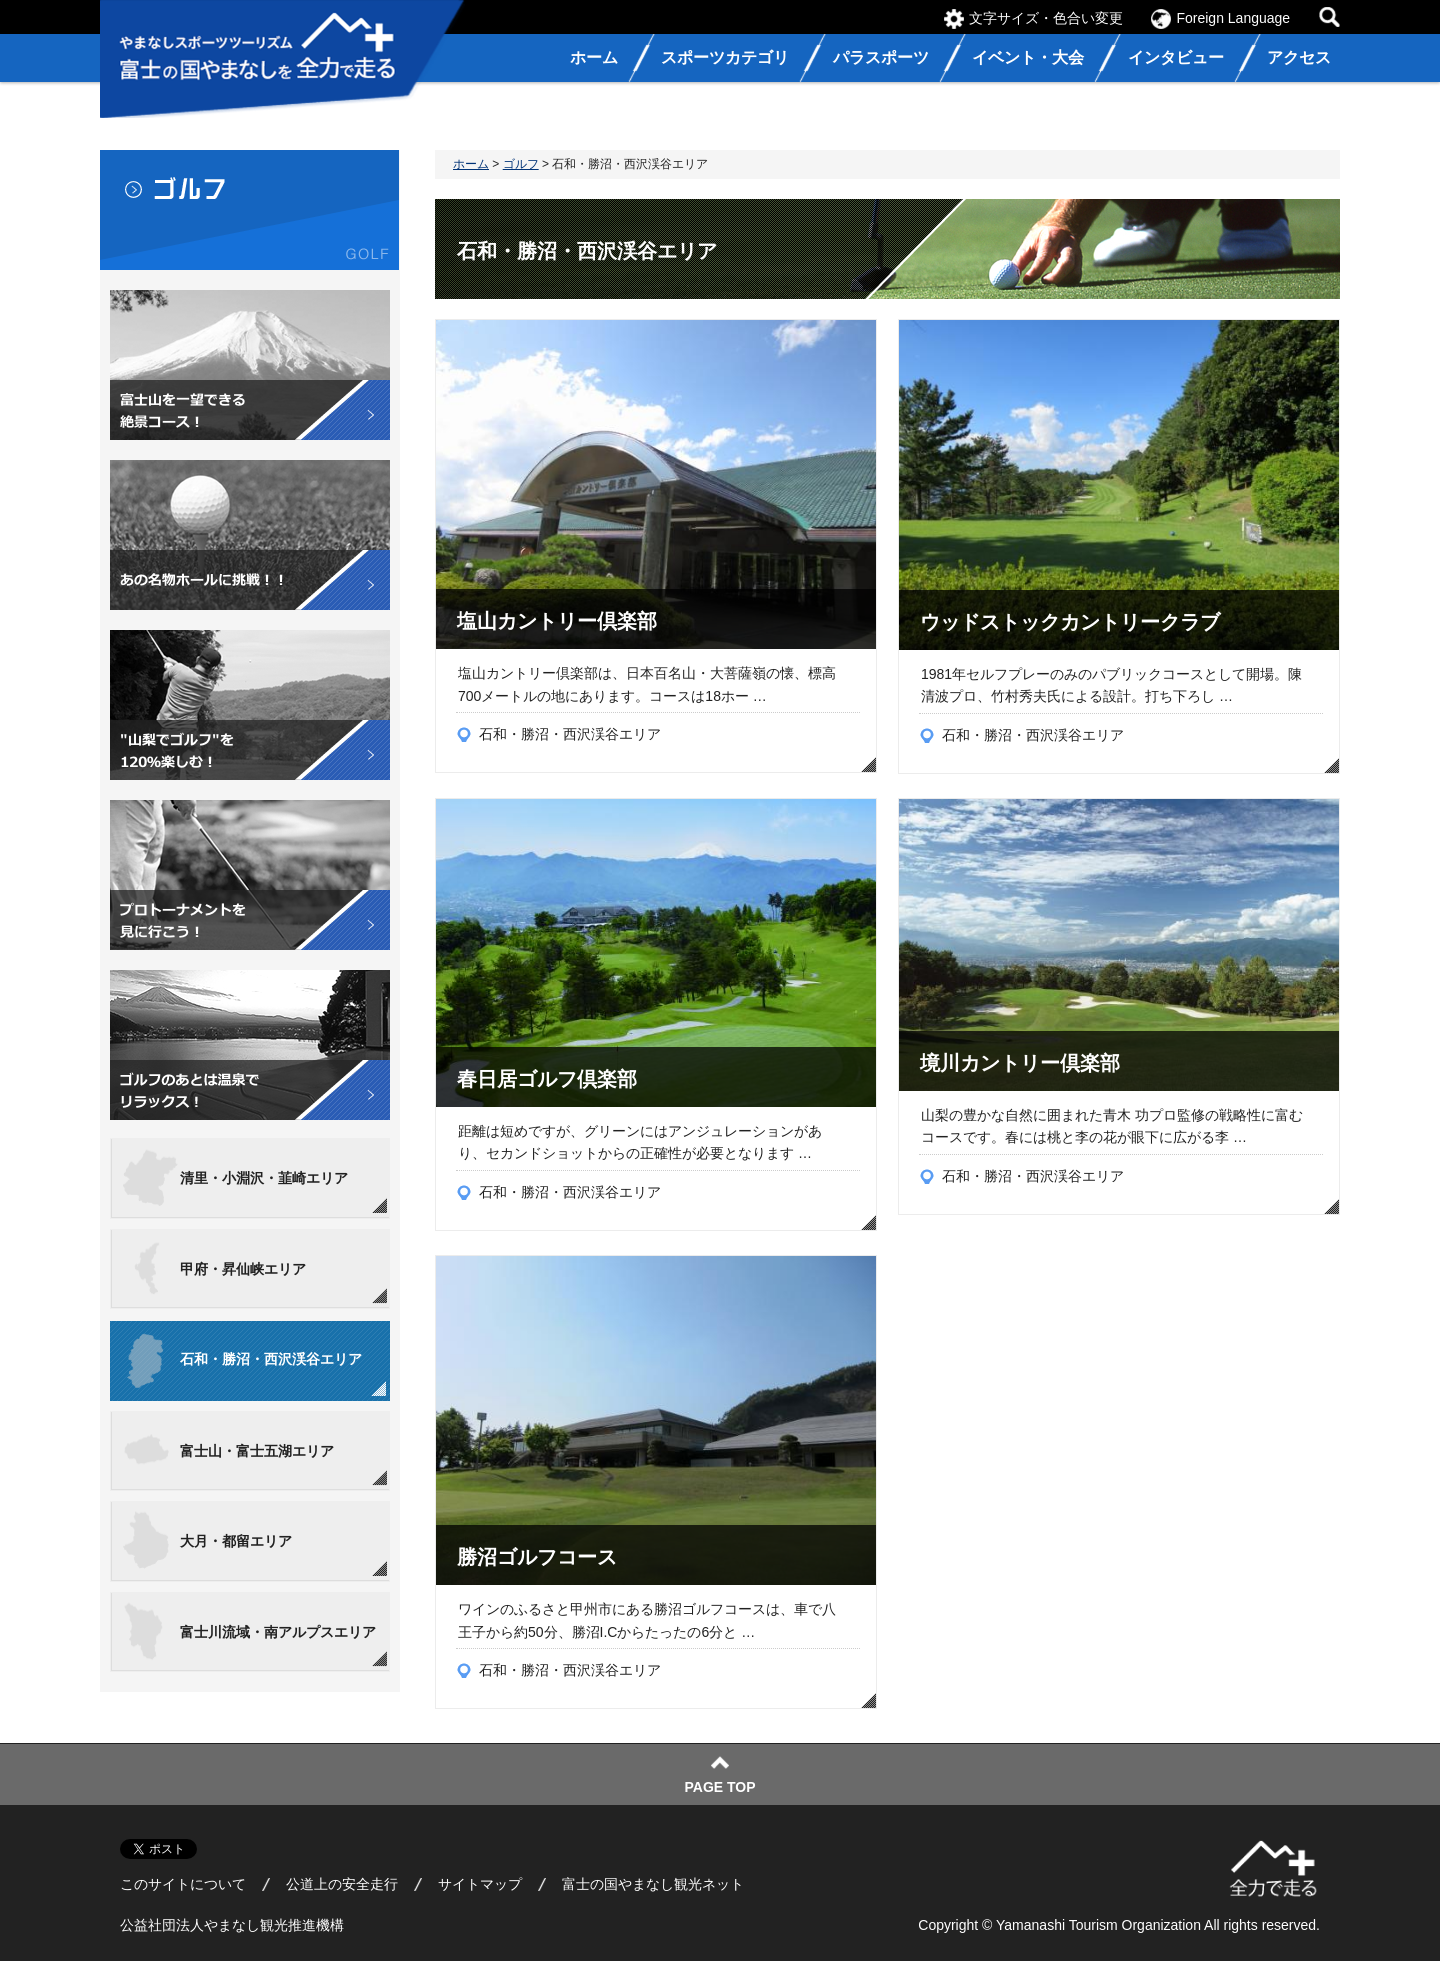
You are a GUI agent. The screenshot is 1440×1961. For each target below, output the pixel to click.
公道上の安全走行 (342, 1884)
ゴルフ (521, 164)
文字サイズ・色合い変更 (1046, 18)
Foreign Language (1233, 18)
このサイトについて (183, 1884)
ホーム (471, 164)
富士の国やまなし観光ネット (653, 1884)
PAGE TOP (719, 1787)
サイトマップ (480, 1884)
